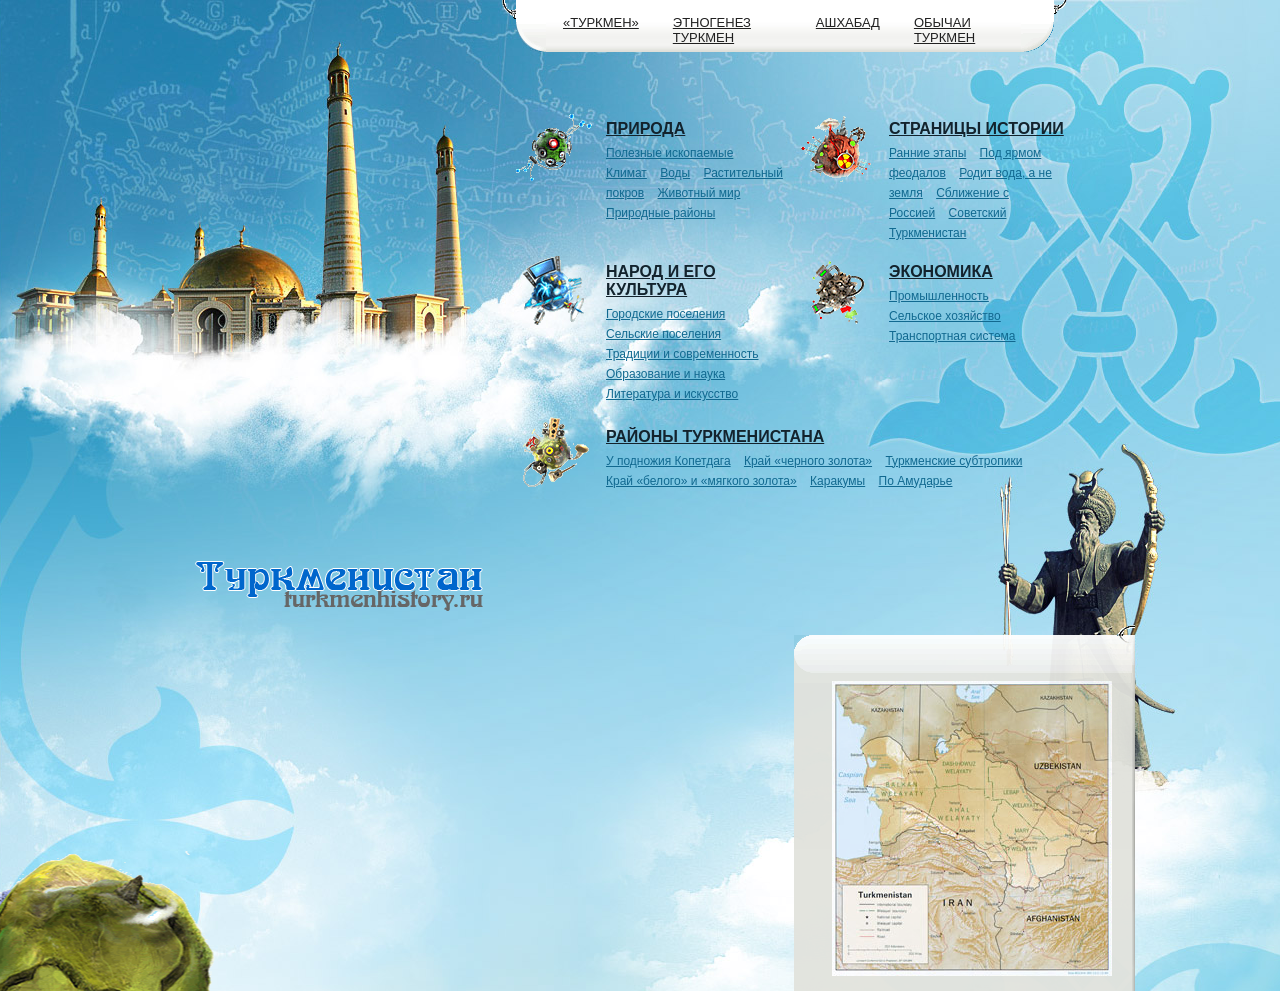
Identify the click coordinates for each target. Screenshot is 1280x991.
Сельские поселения (663, 334)
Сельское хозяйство (945, 316)
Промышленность (939, 296)
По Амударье (916, 481)
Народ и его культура (661, 280)
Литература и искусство (672, 394)
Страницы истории (976, 128)
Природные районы (660, 213)
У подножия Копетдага (668, 461)
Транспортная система (952, 336)
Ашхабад (848, 22)
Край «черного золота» (808, 461)
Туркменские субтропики (953, 461)
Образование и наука (665, 374)
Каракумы (837, 481)
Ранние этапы (927, 153)
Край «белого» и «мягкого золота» (701, 481)
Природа (645, 128)
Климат (626, 173)
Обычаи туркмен (944, 30)
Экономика (941, 271)
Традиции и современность (682, 354)
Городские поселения (665, 314)
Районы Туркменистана (715, 436)
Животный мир (699, 193)
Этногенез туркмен (712, 30)
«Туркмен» (601, 22)
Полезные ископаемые (669, 153)
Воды (675, 173)
